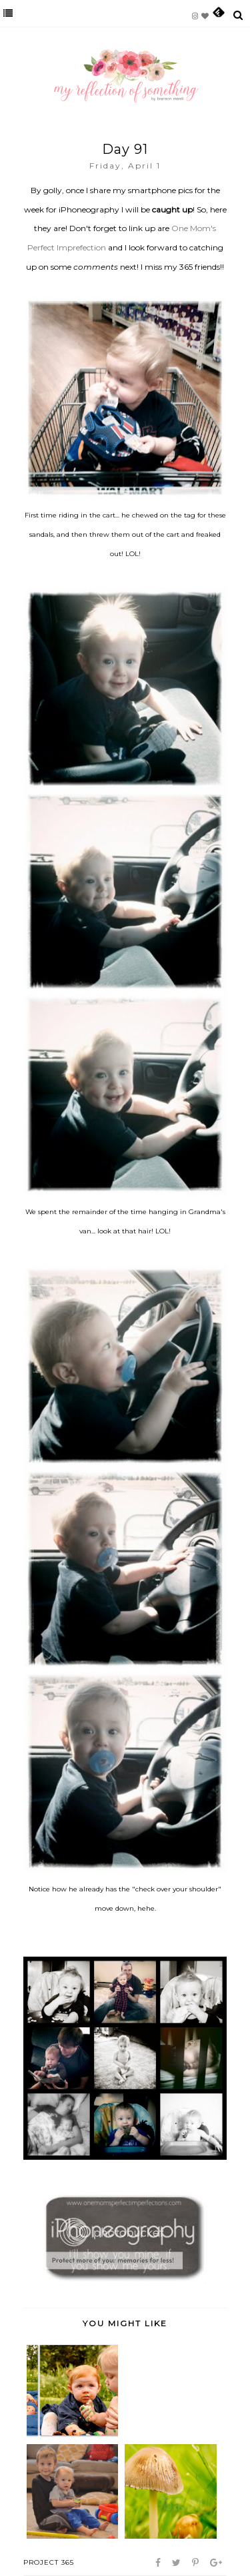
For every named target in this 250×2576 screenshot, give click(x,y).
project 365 (48, 2562)
